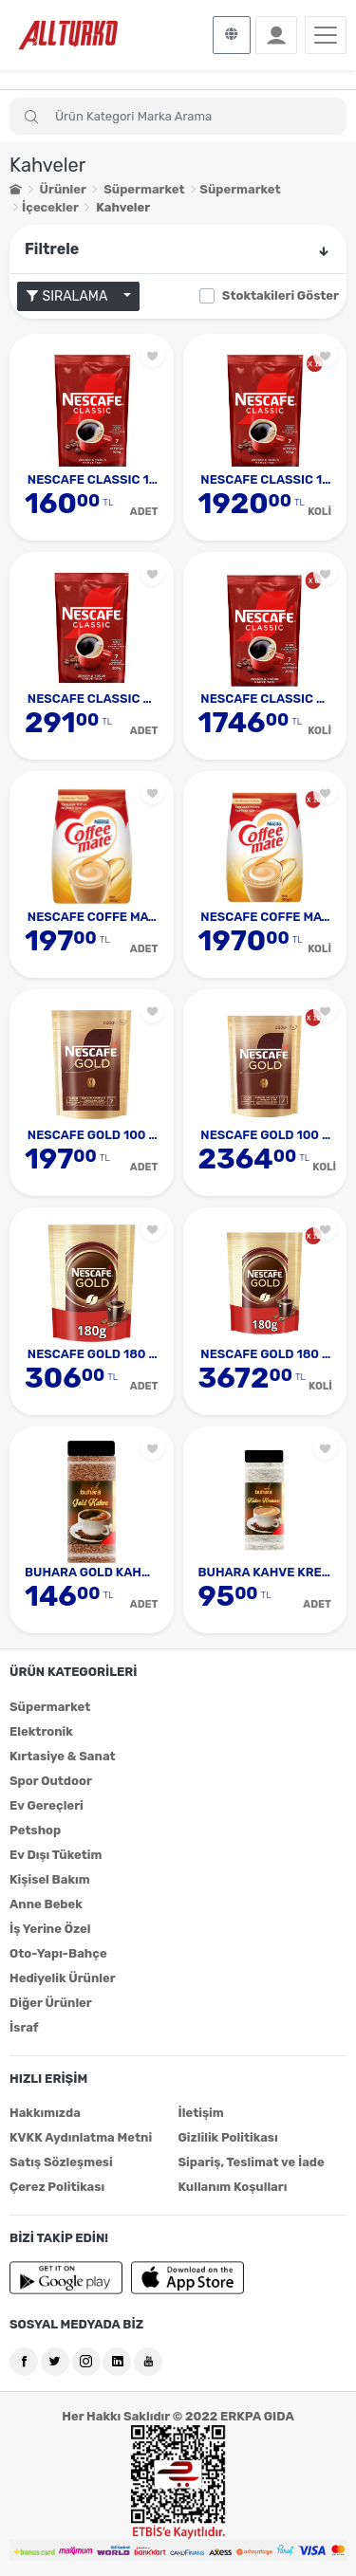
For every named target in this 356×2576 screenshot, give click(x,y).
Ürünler (63, 189)
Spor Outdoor (50, 1781)
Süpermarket (143, 189)
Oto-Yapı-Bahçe (58, 1953)
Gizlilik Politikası (228, 2137)
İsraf (24, 2027)
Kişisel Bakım (49, 1879)
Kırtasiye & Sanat (62, 1756)
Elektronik (41, 1731)
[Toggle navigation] (326, 35)
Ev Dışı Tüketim (55, 1855)
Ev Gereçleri (46, 1805)
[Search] (178, 116)
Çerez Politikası (56, 2187)
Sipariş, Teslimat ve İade (251, 2162)
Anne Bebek (46, 1904)
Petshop (35, 1830)
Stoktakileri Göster (280, 295)
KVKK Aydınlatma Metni (80, 2137)
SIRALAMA (73, 296)
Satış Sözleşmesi (61, 2162)
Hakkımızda (45, 2113)
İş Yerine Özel (50, 1929)
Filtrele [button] (178, 249)
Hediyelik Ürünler (62, 1978)
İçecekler (50, 207)
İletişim (201, 2113)
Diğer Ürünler (50, 2003)
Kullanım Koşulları (233, 2187)
